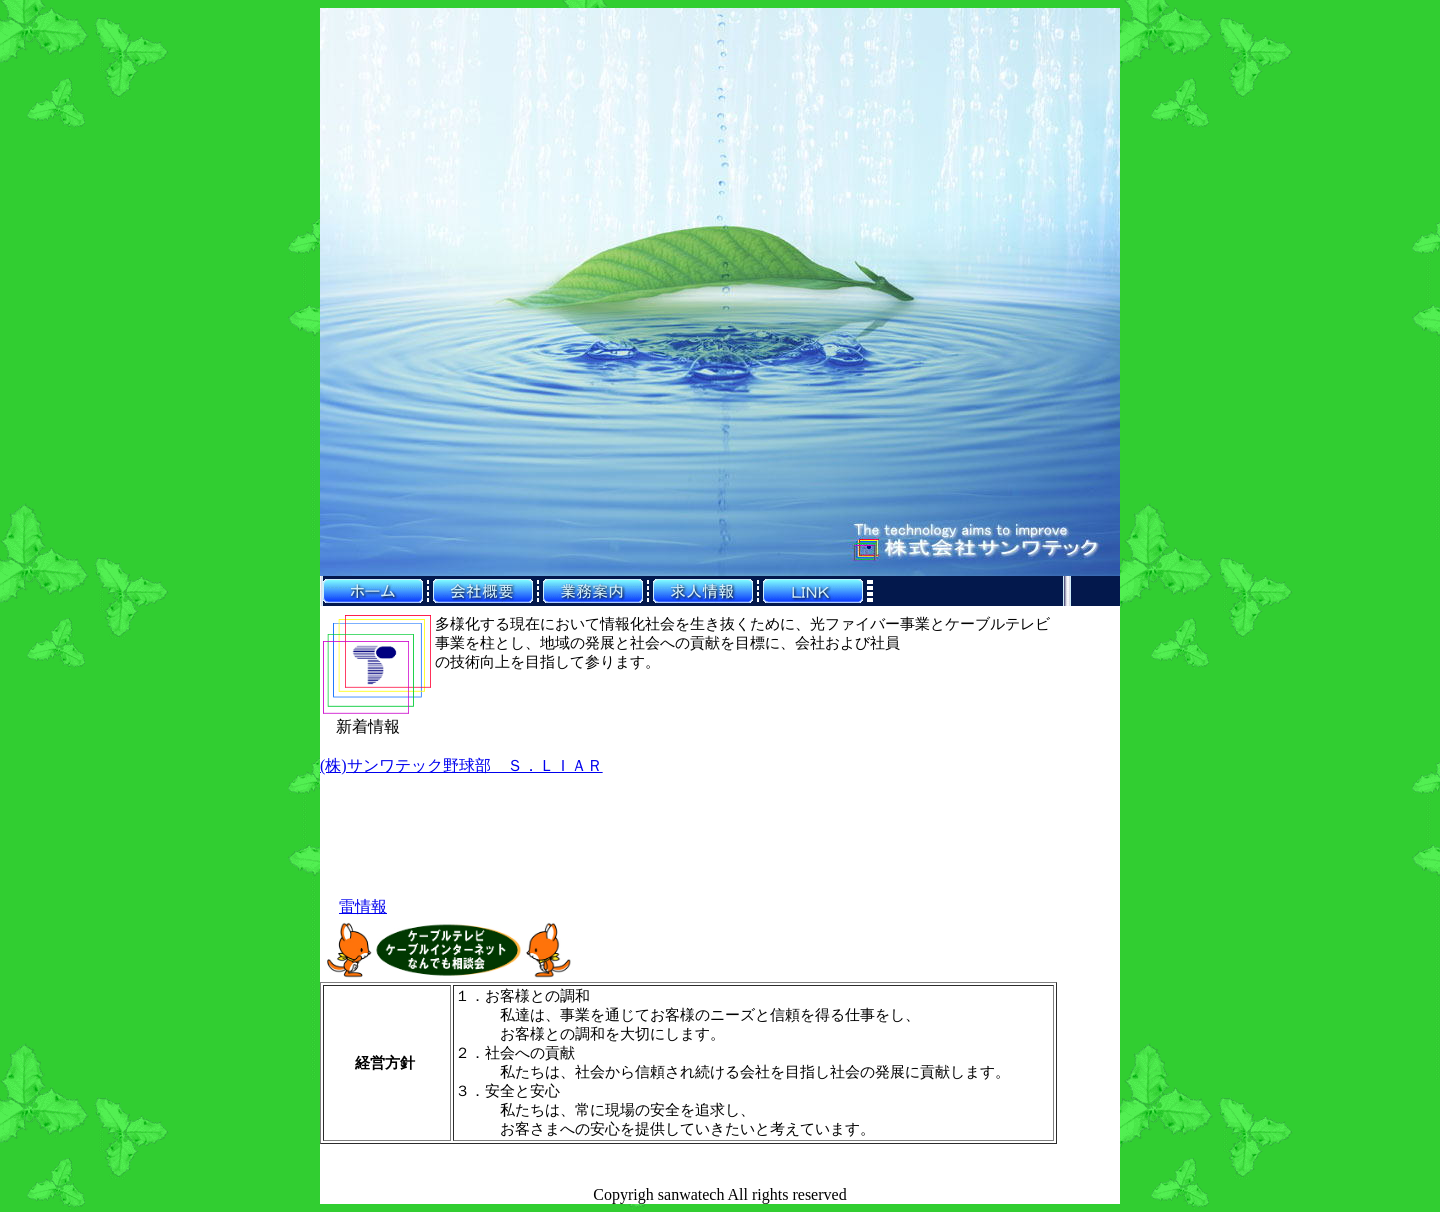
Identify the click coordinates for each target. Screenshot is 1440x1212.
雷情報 (363, 906)
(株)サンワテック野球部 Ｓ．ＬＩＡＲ (461, 765)
